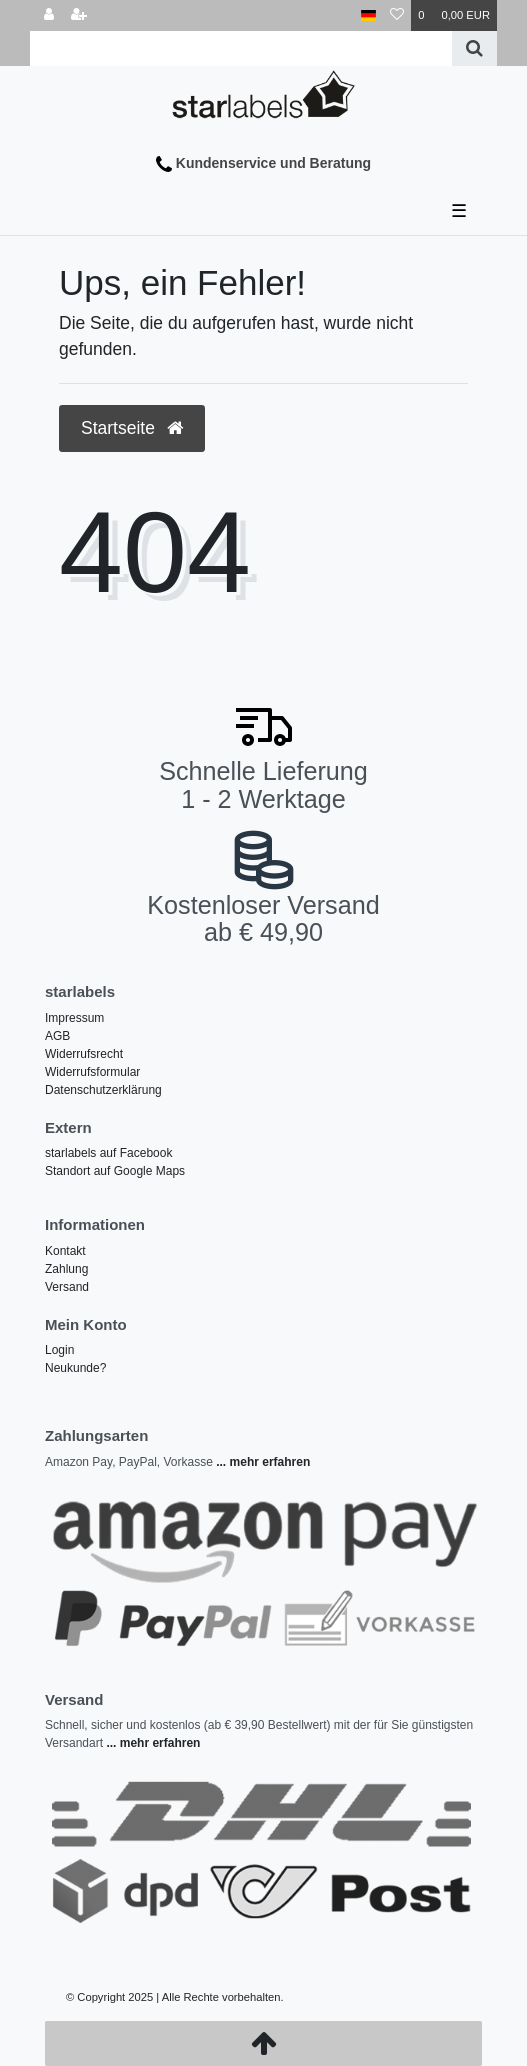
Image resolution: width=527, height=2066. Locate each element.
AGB (57, 1036)
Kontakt (65, 1251)
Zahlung (66, 1269)
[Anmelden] (49, 15)
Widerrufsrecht (84, 1054)
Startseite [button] (132, 428)
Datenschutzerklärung (103, 1090)
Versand (67, 1287)
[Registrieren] (79, 15)
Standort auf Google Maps (115, 1171)
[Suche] (474, 48)
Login (59, 1350)
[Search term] (241, 48)
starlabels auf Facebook (108, 1153)
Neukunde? (75, 1368)
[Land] (368, 15)
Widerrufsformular (92, 1072)
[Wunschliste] (397, 15)
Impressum (74, 1018)
